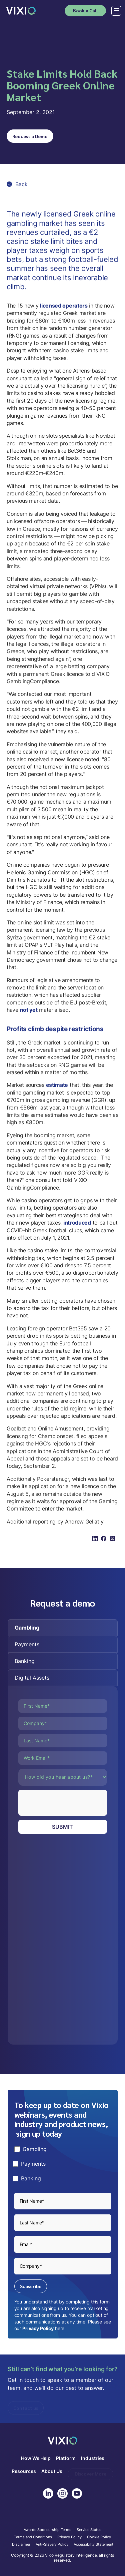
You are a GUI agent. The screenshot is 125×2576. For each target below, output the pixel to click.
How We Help (36, 2458)
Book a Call (85, 10)
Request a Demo (30, 136)
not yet (29, 1009)
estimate (57, 1085)
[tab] (63, 1627)
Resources (24, 2471)
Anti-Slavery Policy (52, 2545)
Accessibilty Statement (93, 2545)
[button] (115, 11)
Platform (66, 2458)
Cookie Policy (99, 2537)
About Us (51, 2471)
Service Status (89, 2530)
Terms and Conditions (33, 2537)
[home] (21, 10)
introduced (77, 1222)
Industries (92, 2458)
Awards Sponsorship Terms (47, 2530)
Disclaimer (21, 2545)
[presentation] (69, 1803)
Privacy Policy (38, 2328)
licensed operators (64, 305)
